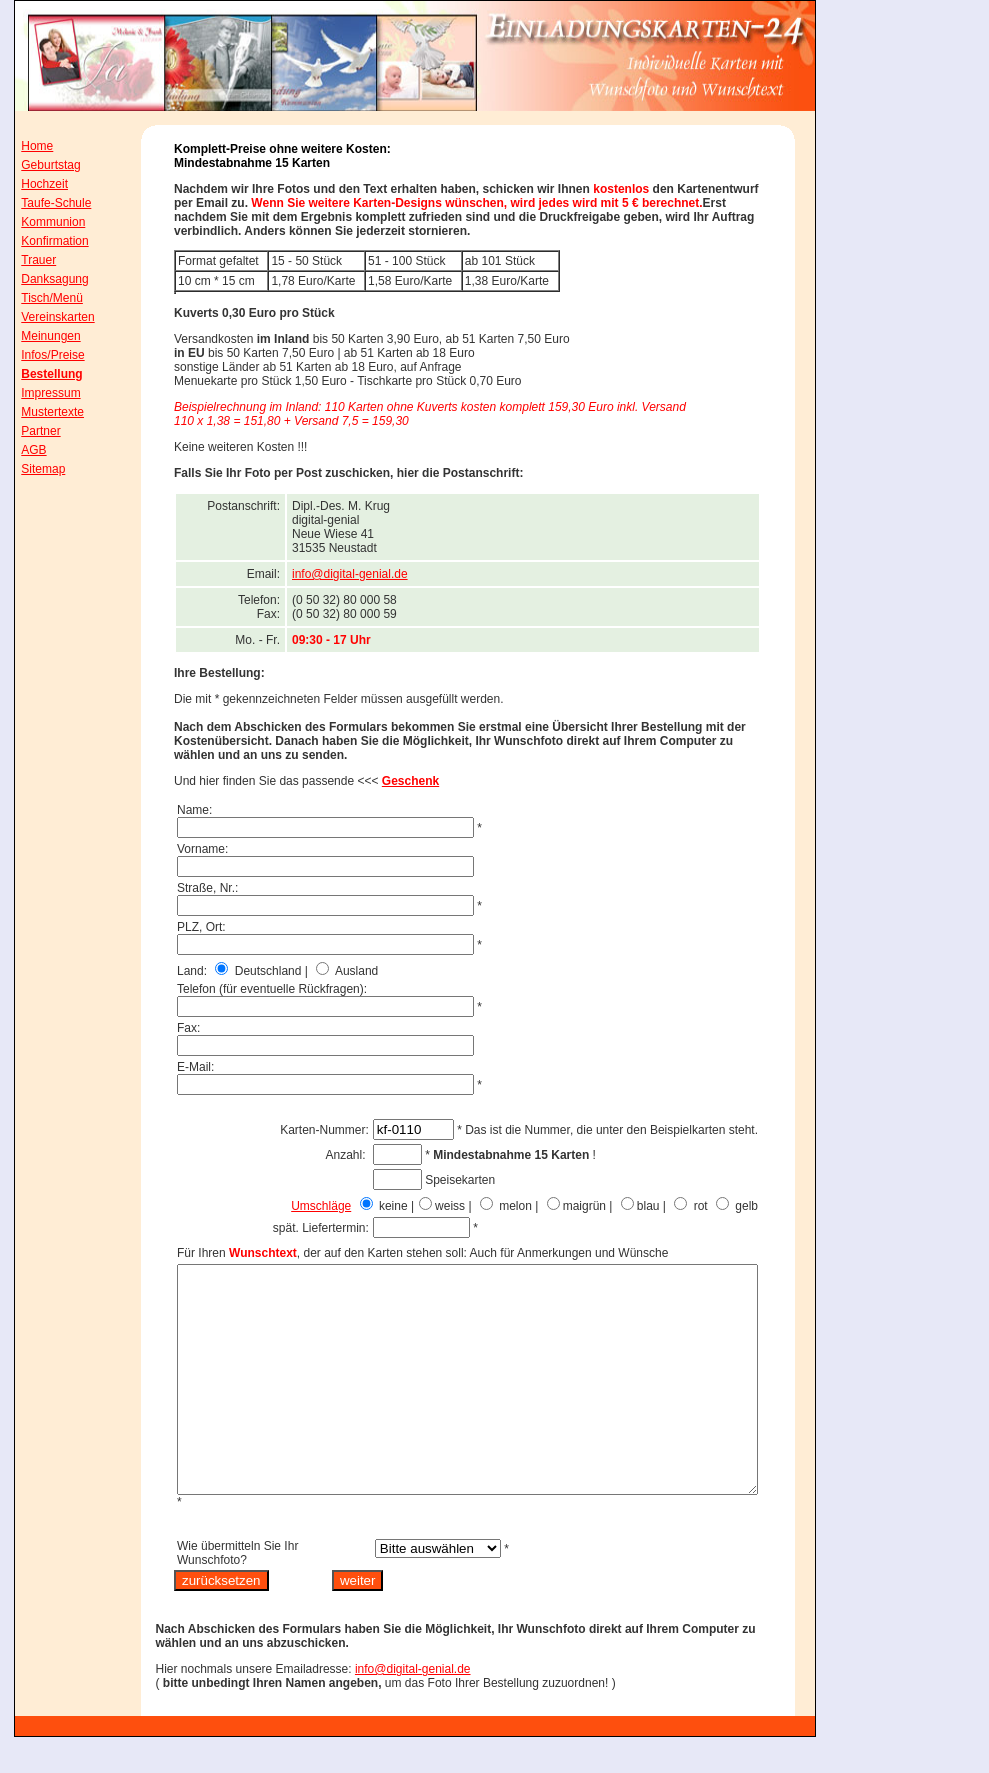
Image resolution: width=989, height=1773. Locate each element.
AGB (20, 450)
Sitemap (30, 469)
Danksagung (41, 279)
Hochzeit (31, 184)
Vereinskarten (44, 317)
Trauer (25, 260)
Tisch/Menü (39, 298)
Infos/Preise (39, 355)
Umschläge (366, 1206)
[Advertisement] (909, 419)
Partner (27, 431)
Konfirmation (41, 241)
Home (24, 146)
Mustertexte (39, 412)
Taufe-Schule (43, 203)
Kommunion (40, 222)
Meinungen (37, 336)
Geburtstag (37, 165)
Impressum (37, 393)
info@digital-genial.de (395, 574)
